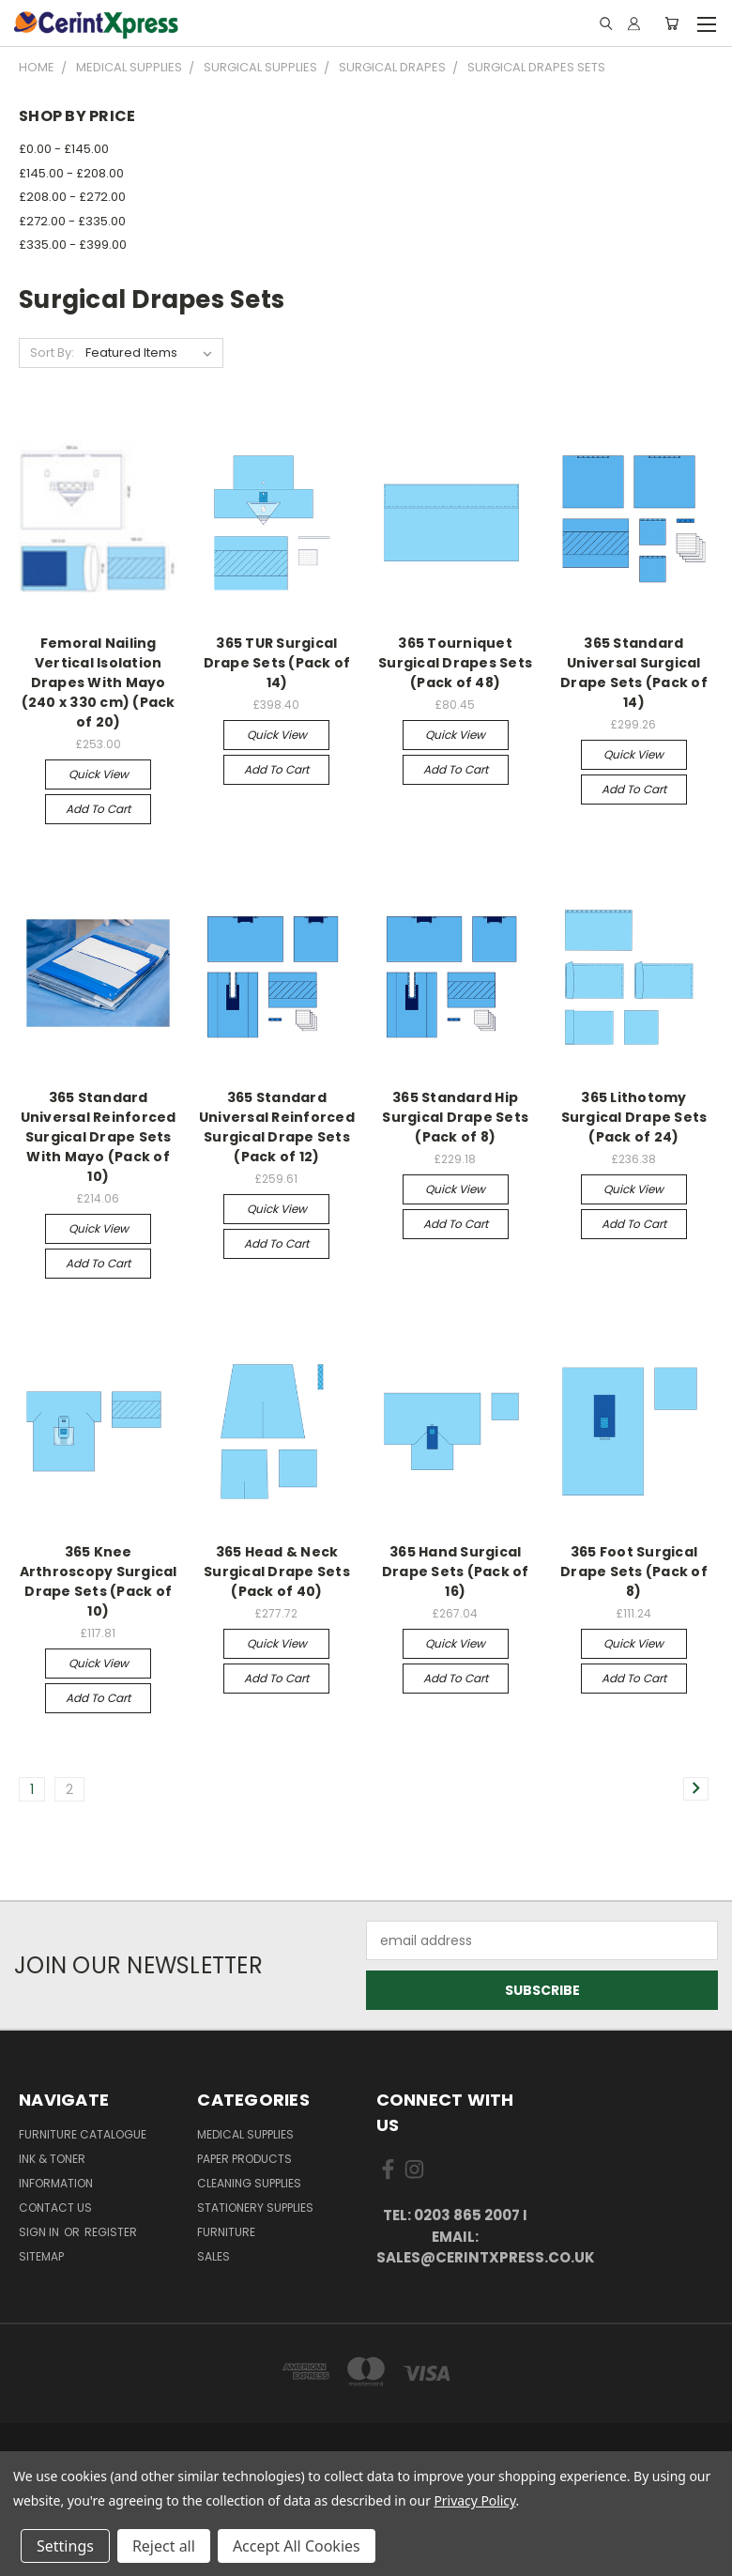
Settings (65, 2546)
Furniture (226, 2232)
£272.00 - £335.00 (72, 221)
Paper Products (244, 2159)
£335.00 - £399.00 (73, 244)
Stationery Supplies (255, 2208)
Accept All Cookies (296, 2546)
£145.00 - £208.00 (71, 173)
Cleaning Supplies (249, 2183)
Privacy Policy (474, 2500)
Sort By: (52, 352)
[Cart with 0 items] (671, 23)
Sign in (40, 2232)
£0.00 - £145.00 (64, 149)
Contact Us (55, 2208)
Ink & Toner (52, 2159)
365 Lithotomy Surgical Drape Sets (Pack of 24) (634, 1117)
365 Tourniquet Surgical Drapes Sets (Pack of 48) (455, 663)
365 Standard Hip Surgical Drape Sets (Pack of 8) (455, 1117)
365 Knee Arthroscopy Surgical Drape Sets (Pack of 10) (98, 1581)
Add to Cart (98, 809)
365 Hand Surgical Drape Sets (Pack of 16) (455, 1571)
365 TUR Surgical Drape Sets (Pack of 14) (277, 663)
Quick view (99, 774)
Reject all (163, 2546)
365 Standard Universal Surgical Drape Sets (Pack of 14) (634, 673)
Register (110, 2232)
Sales (213, 2256)
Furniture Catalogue (82, 2134)
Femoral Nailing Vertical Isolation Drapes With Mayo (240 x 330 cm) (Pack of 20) (98, 682)
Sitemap (41, 2256)
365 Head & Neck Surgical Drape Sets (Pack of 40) (277, 1571)
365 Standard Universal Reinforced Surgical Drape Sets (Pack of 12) (277, 1127)
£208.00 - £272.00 (72, 197)
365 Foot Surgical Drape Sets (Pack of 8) (634, 1571)
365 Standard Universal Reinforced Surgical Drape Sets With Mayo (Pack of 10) (98, 1137)
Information (56, 2183)
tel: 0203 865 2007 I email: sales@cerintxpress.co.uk (455, 2236)
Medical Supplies (245, 2134)
